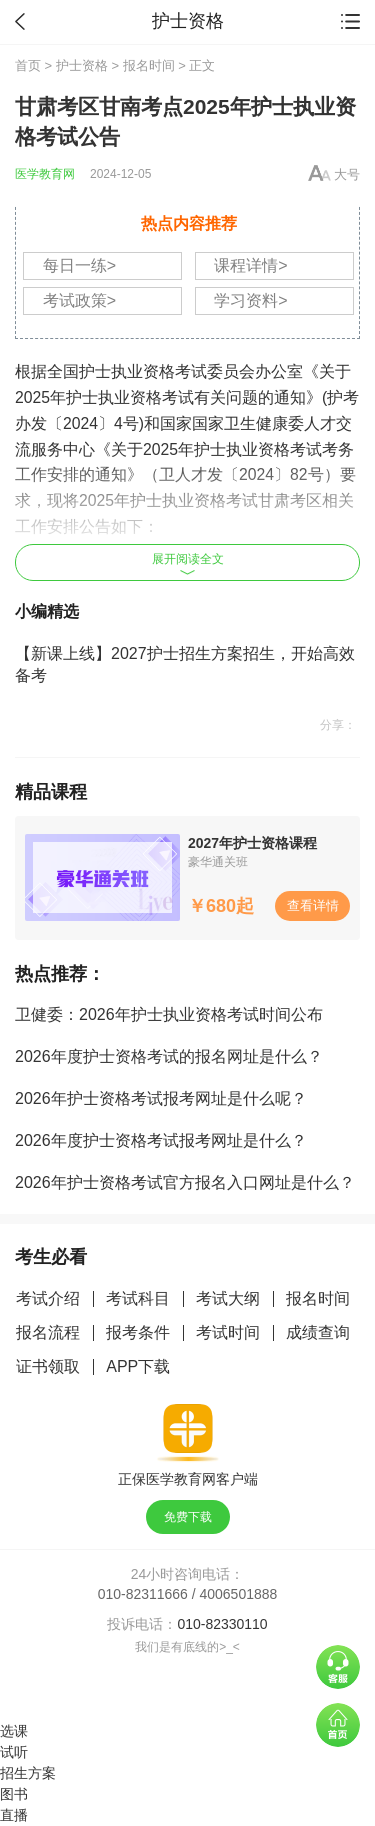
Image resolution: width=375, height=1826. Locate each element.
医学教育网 (45, 174)
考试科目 (138, 1298)
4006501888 (239, 1594)
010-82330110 (222, 1624)
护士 (95, 371)
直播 (14, 1815)
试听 (14, 1752)
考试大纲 (228, 1298)
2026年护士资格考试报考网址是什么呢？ (161, 1098)
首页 (28, 65)
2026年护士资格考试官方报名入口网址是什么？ (185, 1182)
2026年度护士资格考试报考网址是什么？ (161, 1140)
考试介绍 (48, 1298)
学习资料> (250, 300)
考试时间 (228, 1332)
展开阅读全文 (188, 563)
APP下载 (138, 1366)
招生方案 (28, 1773)
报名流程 (48, 1332)
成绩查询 (318, 1332)
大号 (347, 174)
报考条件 (138, 1332)
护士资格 (82, 65)
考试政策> (79, 300)
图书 (14, 1794)
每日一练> (79, 265)
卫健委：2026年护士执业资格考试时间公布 (169, 1014)
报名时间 (149, 65)
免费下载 (188, 1517)
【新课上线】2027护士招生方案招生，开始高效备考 (185, 664)
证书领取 (48, 1366)
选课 (14, 1731)
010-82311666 (143, 1594)
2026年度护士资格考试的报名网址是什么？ (169, 1056)
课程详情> (250, 265)
